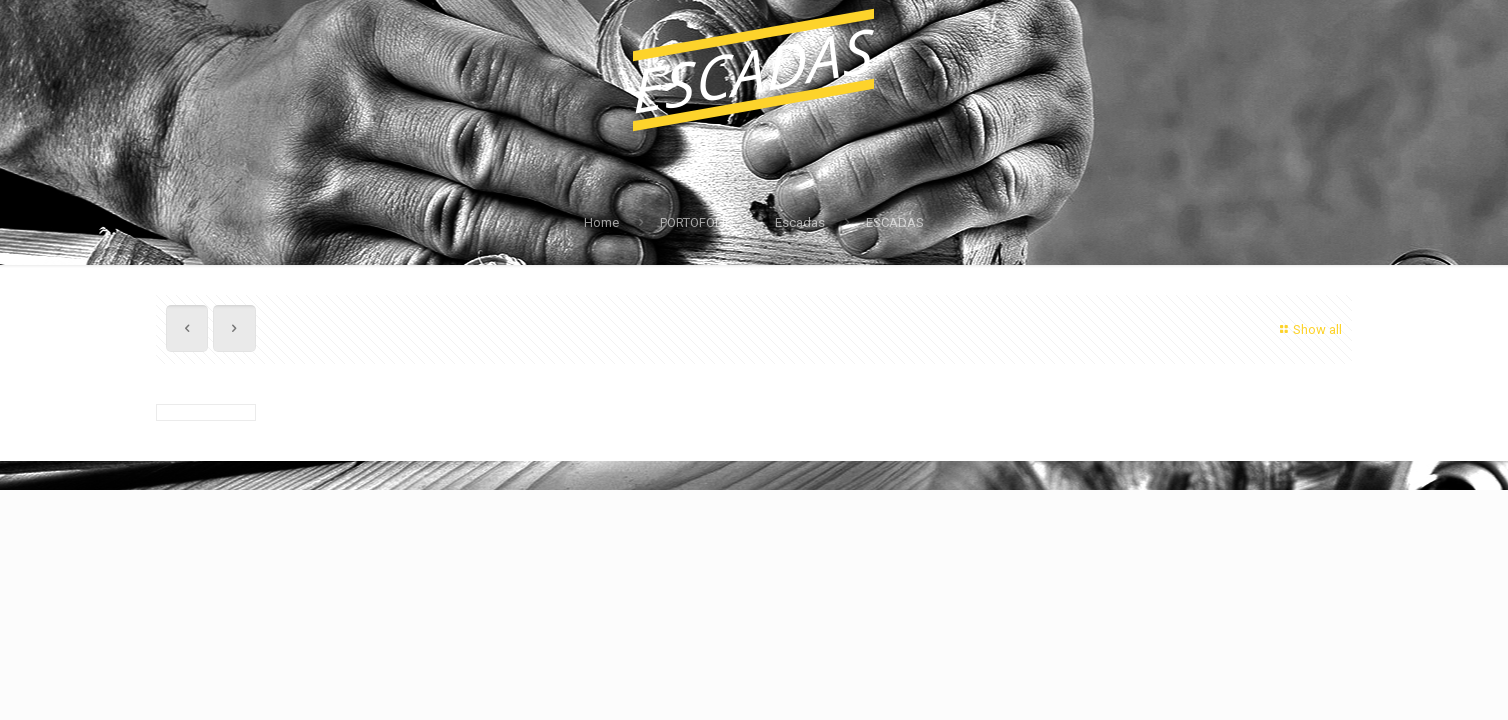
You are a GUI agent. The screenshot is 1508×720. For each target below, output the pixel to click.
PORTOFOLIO (697, 222)
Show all (1308, 329)
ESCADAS (895, 222)
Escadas (800, 222)
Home (601, 222)
